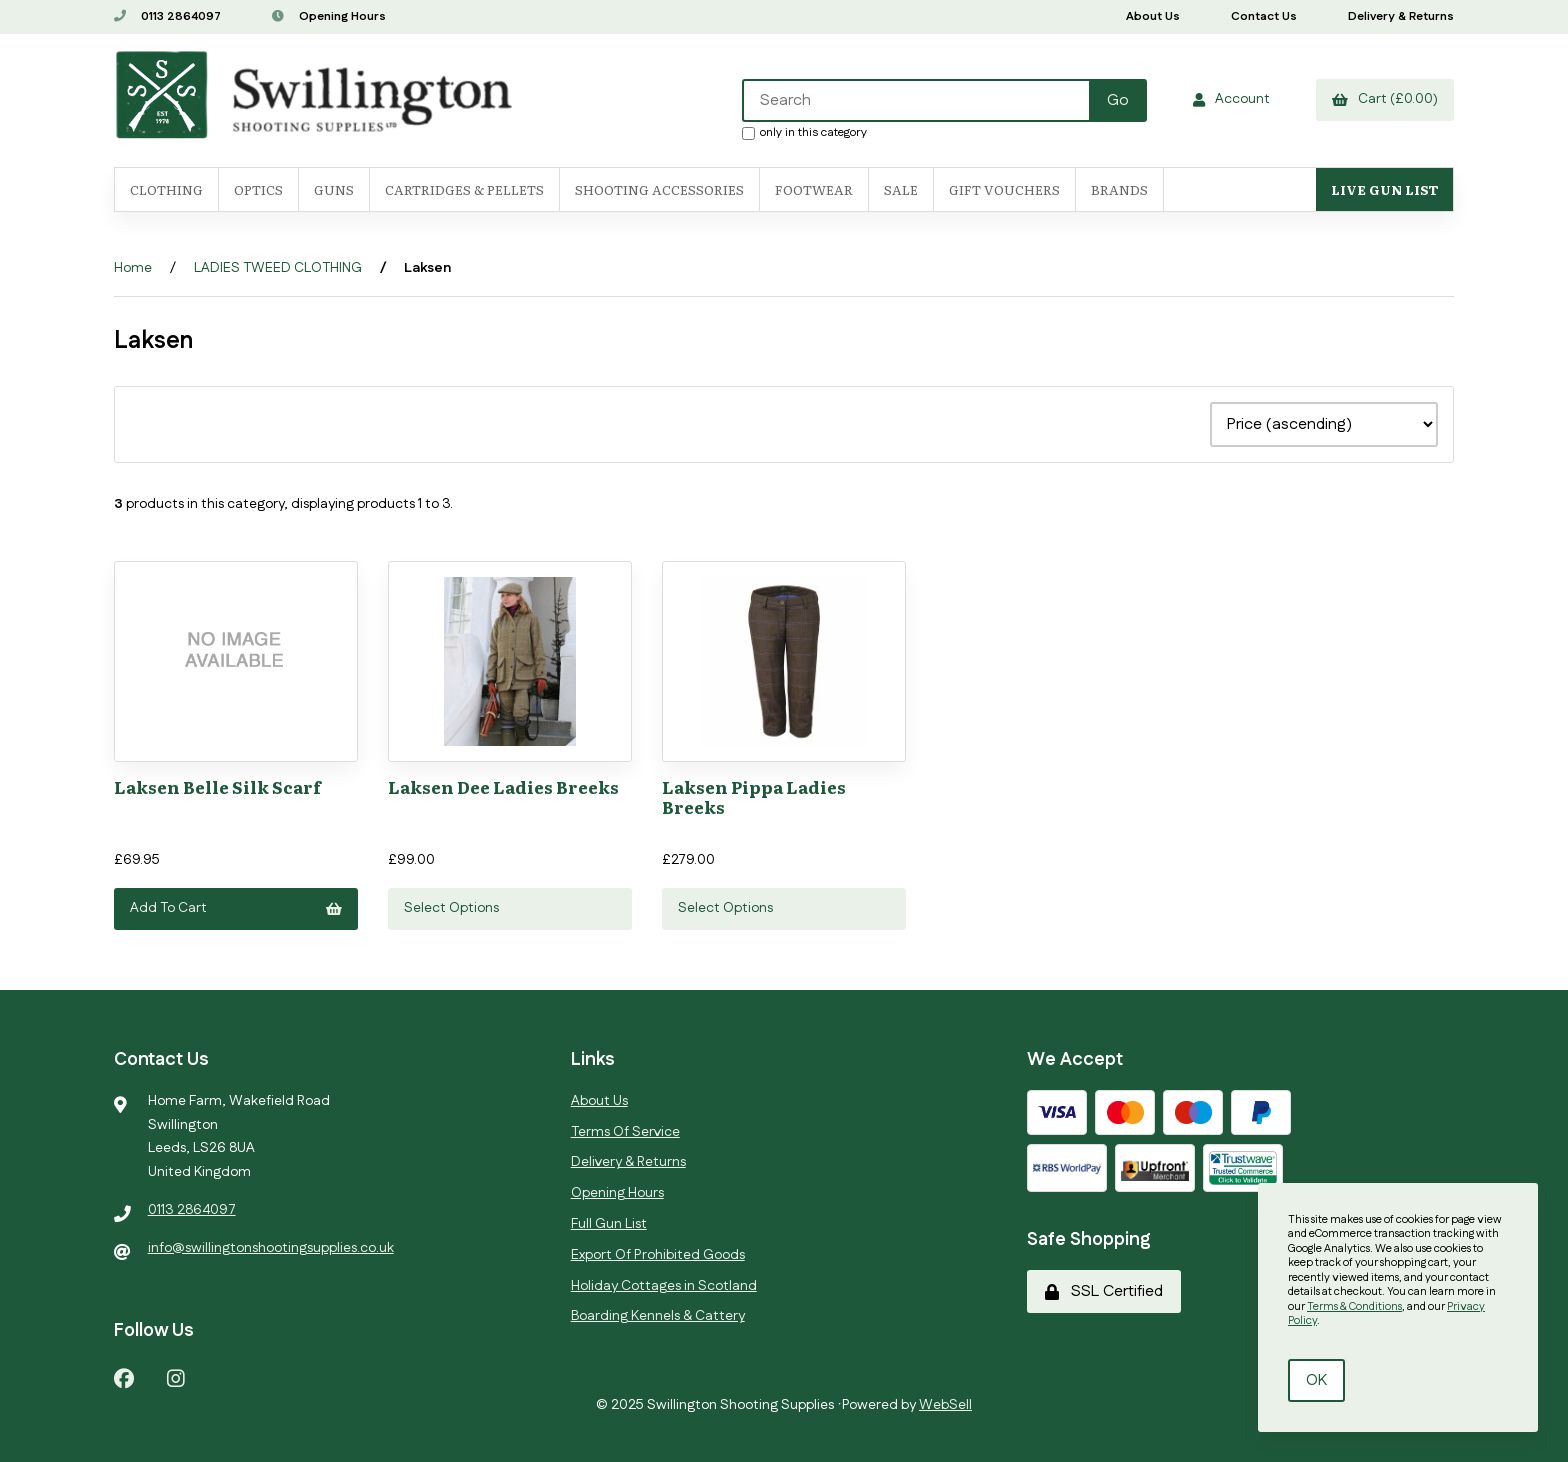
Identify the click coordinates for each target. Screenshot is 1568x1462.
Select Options (451, 908)
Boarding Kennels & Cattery (658, 1316)
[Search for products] (917, 100)
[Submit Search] (1118, 100)
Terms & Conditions (1354, 1307)
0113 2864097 (167, 16)
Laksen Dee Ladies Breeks (503, 786)
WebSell (945, 1405)
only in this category (804, 132)
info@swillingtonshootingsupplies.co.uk (271, 1248)
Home (133, 268)
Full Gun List (609, 1224)
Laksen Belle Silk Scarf (217, 786)
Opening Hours (329, 16)
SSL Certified (1104, 1291)
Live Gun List (1384, 189)
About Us (1153, 16)
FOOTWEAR (814, 189)
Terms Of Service (625, 1132)
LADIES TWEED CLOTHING (278, 268)
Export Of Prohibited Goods (658, 1255)
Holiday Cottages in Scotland (664, 1286)
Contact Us (1264, 16)
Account (1231, 99)
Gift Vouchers (1004, 189)
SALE (901, 189)
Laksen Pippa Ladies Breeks (754, 796)
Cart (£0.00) (1385, 99)
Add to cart (236, 908)
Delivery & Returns (1401, 16)
